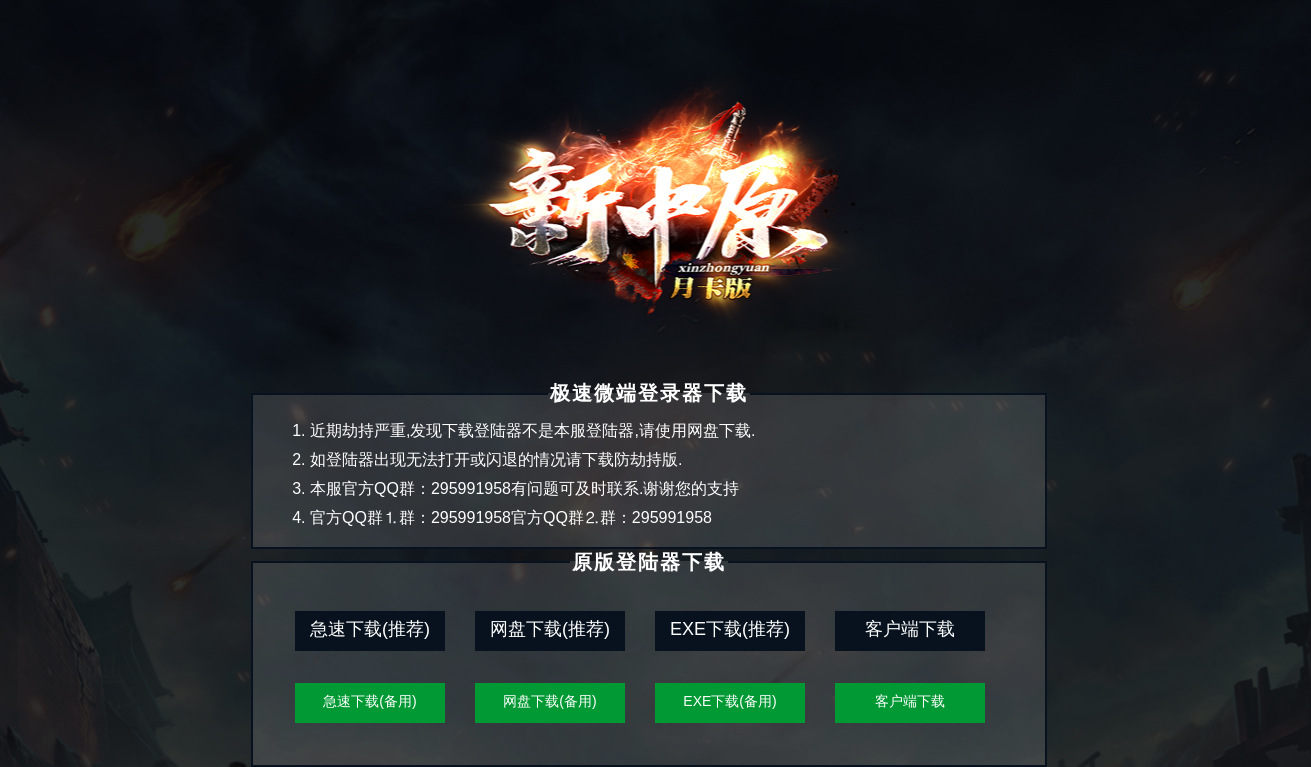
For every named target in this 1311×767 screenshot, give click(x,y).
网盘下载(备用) (549, 701)
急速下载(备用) (369, 701)
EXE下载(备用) (729, 701)
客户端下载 (910, 701)
